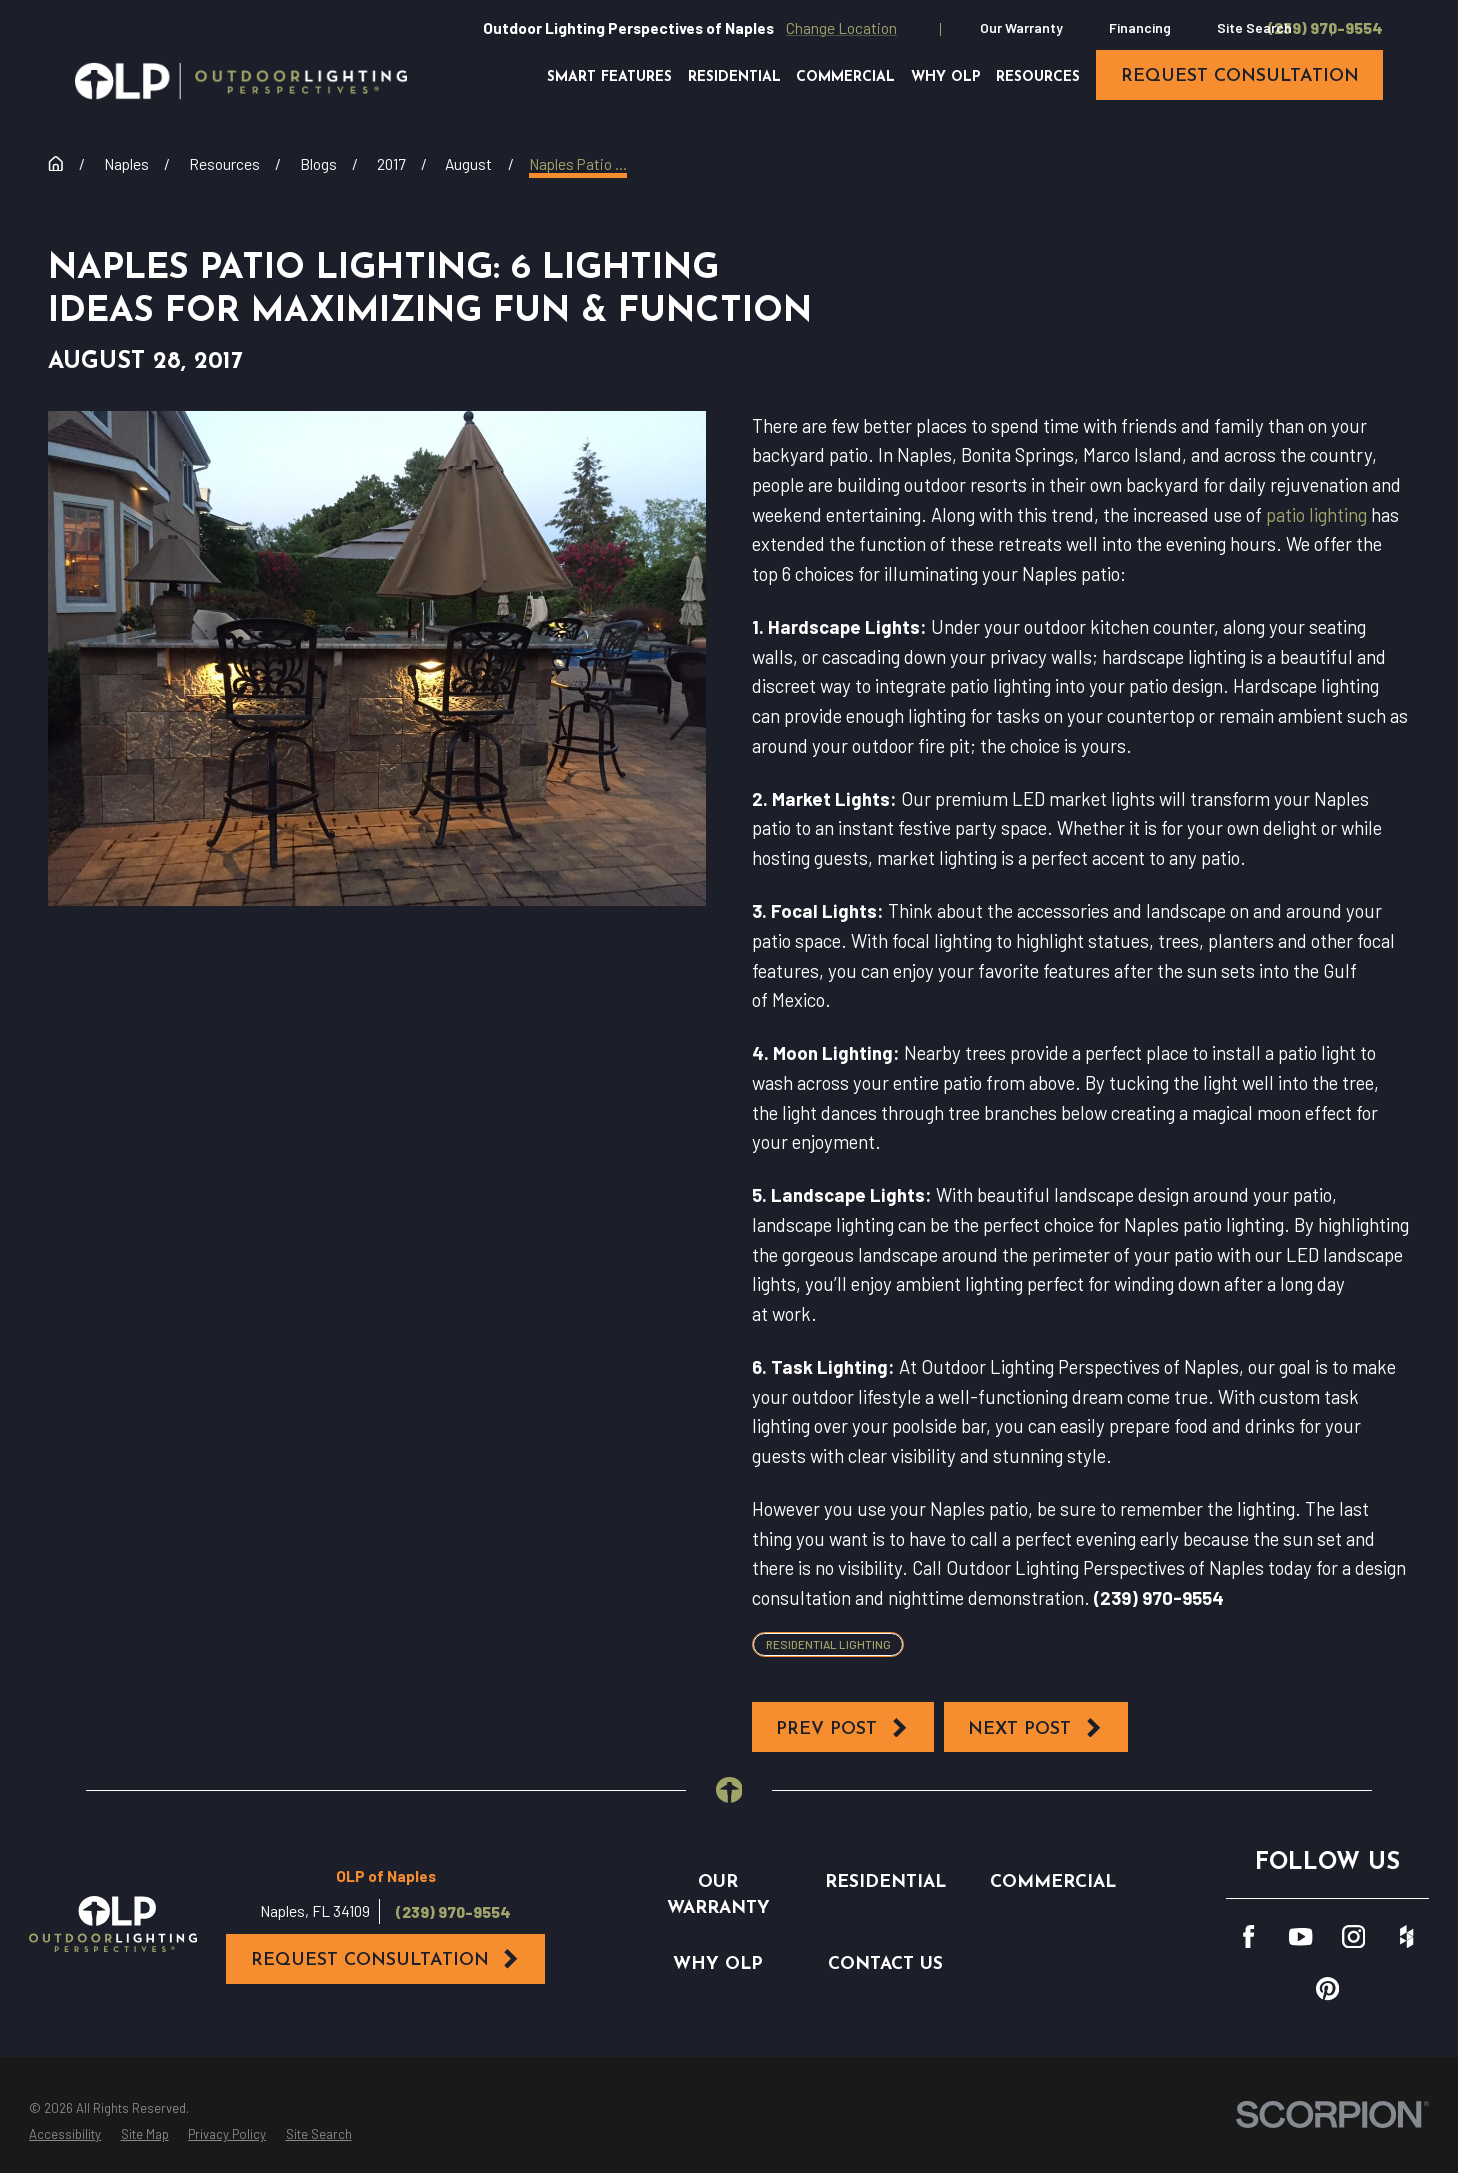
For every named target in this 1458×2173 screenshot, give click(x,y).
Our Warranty (1021, 27)
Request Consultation (386, 1959)
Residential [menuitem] (734, 77)
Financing (1140, 27)
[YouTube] (1300, 1936)
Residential (885, 1882)
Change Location (841, 27)
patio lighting (1316, 514)
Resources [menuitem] (1038, 77)
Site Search (1254, 27)
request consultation (1240, 76)
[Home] (241, 81)
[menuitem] (65, 2134)
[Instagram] (1353, 1936)
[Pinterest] (1327, 1988)
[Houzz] (1406, 1936)
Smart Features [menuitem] (609, 77)
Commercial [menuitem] (845, 77)
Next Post (1035, 1728)
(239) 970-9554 (1325, 28)
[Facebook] (1248, 1936)
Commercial (1053, 1882)
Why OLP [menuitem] (946, 77)
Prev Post (842, 1728)
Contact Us (885, 1964)
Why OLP (718, 1964)
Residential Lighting (828, 1644)
